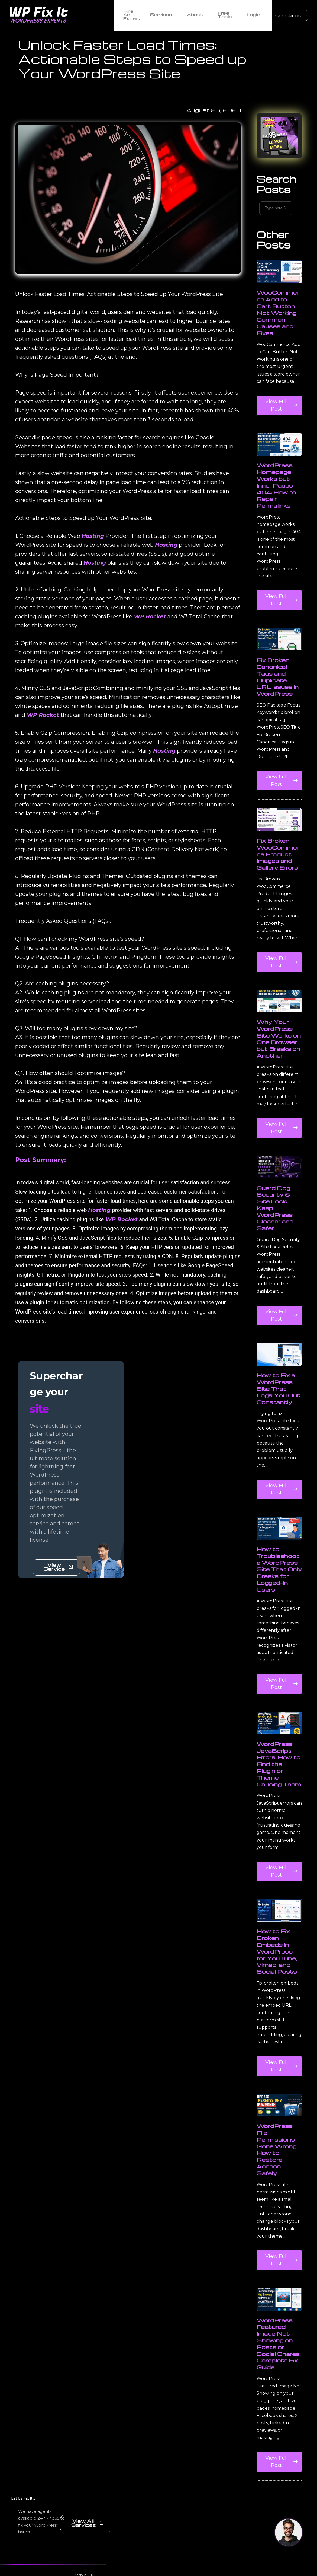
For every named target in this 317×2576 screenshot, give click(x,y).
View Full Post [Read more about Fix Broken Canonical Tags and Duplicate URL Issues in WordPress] (279, 802)
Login (253, 14)
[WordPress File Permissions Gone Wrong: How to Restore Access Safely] (279, 2125)
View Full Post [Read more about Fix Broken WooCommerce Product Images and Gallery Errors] (279, 983)
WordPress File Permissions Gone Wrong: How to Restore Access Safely (277, 2169)
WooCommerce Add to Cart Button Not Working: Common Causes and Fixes (278, 332)
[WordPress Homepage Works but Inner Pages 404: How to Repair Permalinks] (279, 464)
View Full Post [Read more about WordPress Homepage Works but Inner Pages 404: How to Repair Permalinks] (279, 621)
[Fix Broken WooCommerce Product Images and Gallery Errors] (279, 839)
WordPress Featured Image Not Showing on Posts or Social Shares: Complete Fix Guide (279, 2363)
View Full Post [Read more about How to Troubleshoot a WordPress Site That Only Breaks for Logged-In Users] (279, 1705)
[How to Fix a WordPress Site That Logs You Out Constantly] (279, 1374)
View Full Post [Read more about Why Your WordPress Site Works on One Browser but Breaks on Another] (279, 1149)
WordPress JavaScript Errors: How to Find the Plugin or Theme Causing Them (279, 1784)
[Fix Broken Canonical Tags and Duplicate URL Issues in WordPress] (279, 659)
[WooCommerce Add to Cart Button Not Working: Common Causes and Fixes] (279, 291)
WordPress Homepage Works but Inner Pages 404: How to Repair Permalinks (276, 505)
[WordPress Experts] (59, 14)
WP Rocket (123, 638)
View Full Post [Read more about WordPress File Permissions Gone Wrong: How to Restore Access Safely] (279, 2281)
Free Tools (226, 14)
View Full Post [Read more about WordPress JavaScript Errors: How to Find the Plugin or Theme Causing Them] (279, 1892)
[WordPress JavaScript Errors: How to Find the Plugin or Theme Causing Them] (279, 1742)
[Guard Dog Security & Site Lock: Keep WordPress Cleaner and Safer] (279, 1186)
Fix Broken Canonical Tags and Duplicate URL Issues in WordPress (278, 696)
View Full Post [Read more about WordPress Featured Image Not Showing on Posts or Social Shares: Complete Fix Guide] (279, 2483)
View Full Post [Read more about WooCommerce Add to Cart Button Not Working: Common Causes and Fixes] (279, 426)
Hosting (89, 557)
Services (163, 14)
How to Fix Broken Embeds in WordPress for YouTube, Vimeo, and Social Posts (277, 1971)
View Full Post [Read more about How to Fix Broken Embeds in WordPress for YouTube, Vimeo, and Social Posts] (279, 2087)
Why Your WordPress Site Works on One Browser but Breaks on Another (279, 1058)
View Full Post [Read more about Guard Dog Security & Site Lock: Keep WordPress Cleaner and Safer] (279, 1336)
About (196, 14)
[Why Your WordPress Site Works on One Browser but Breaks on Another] (279, 1020)
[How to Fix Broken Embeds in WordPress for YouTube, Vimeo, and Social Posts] (279, 1930)
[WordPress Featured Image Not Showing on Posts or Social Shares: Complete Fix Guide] (279, 2319)
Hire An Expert (129, 14)
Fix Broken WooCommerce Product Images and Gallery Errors (278, 874)
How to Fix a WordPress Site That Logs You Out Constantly (278, 1408)
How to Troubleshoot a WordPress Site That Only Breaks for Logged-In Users (279, 1589)
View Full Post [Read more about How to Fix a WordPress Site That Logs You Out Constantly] (279, 1510)
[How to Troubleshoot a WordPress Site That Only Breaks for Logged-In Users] (279, 1548)
